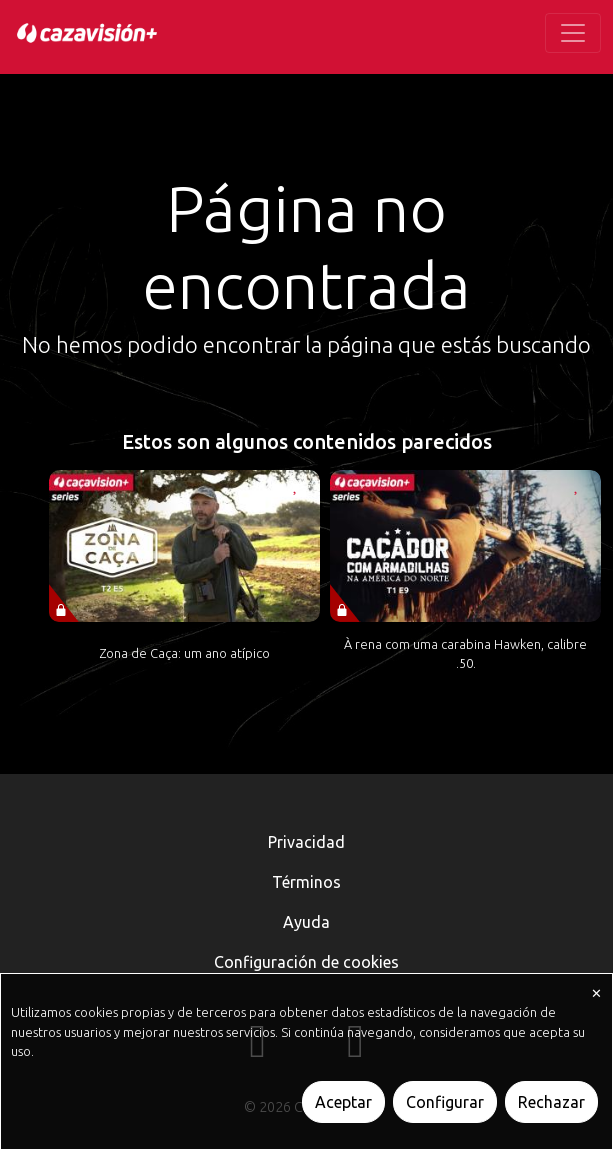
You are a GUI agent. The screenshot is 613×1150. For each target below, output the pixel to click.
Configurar (445, 1102)
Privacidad (306, 842)
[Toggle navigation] (573, 33)
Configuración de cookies (306, 962)
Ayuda (306, 922)
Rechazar (551, 1102)
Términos (306, 882)
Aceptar (343, 1102)
